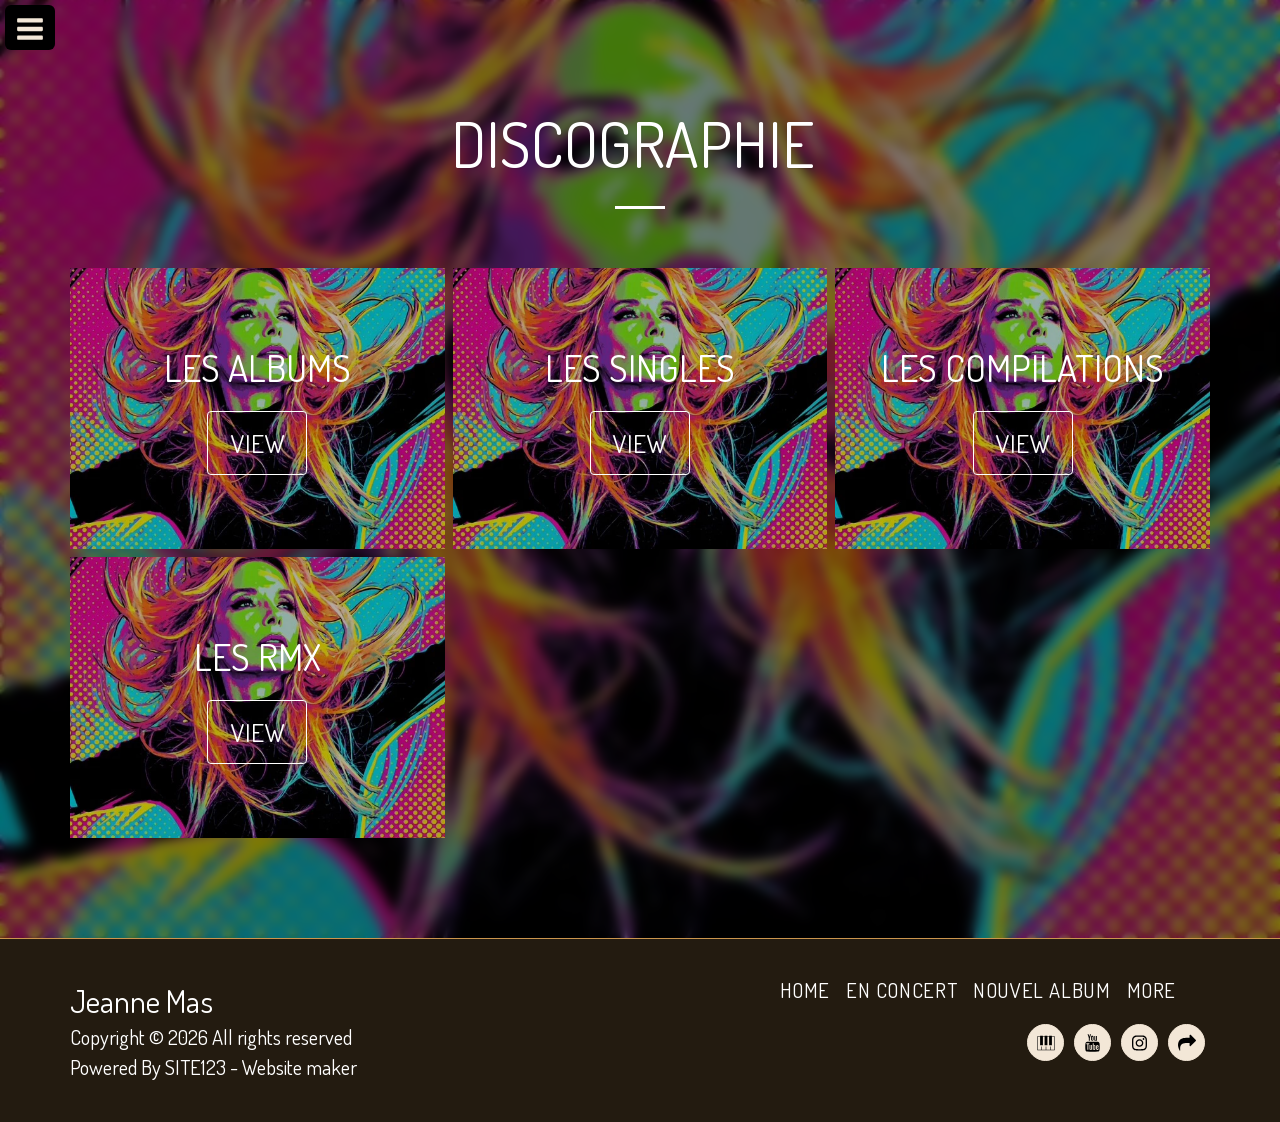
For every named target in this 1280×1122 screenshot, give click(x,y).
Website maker (299, 1067)
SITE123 (195, 1067)
